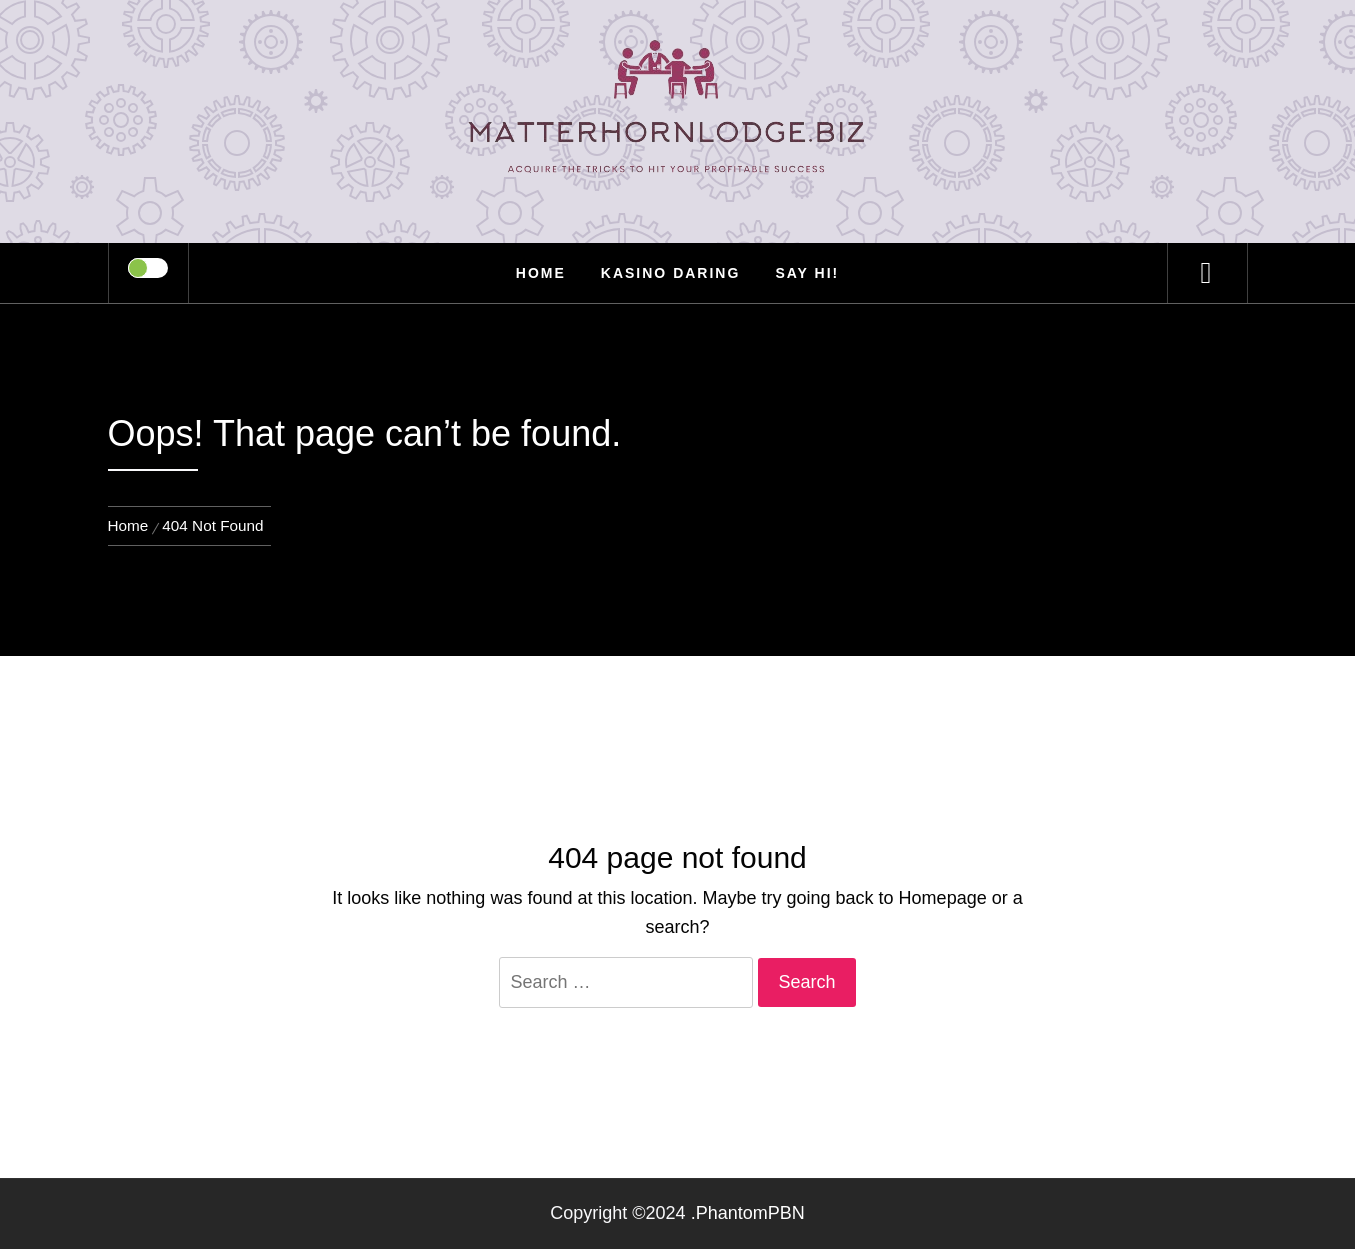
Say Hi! (807, 273)
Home (541, 273)
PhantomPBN (750, 1213)
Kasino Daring (671, 273)
